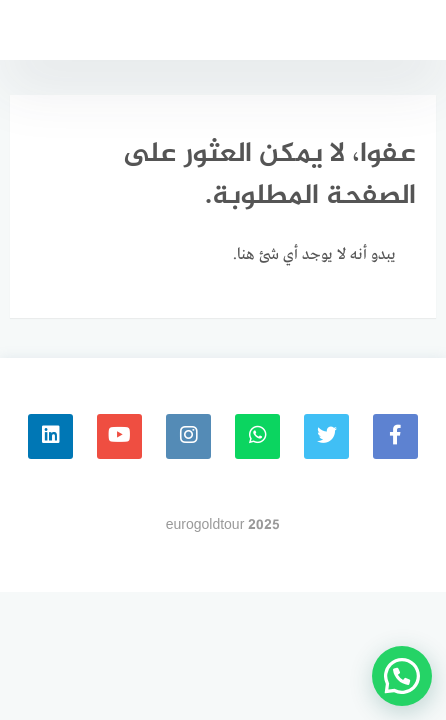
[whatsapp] (257, 436)
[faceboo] (395, 436)
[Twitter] (326, 436)
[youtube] (119, 436)
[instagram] (188, 436)
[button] (402, 676)
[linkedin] (50, 436)
